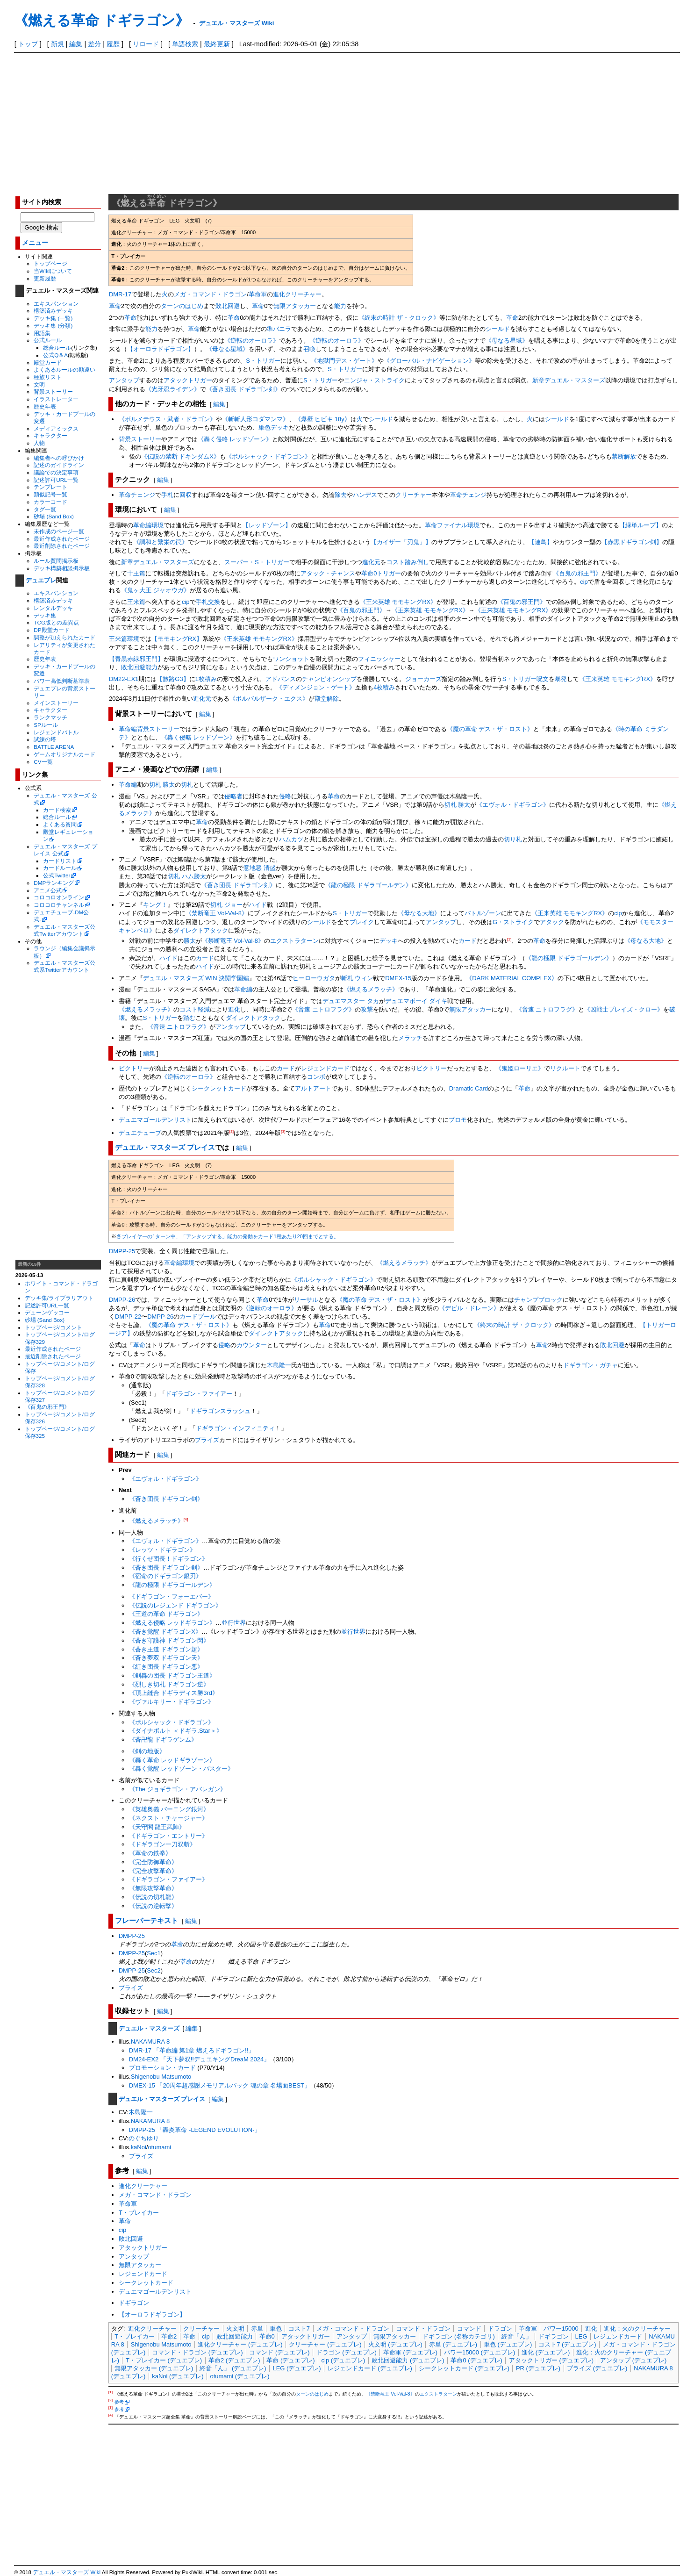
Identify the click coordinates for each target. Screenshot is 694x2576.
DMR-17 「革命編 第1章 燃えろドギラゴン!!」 (191, 2050)
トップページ (50, 263)
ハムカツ (291, 839)
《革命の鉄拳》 (150, 1853)
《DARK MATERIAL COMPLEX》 (512, 978)
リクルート (565, 1068)
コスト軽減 (194, 1009)
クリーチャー (413, 494)
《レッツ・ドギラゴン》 (162, 1549)
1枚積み (206, 678)
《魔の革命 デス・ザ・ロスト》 (490, 728)
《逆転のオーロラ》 (251, 340)
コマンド (469, 2328)
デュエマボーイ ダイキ (416, 1001)
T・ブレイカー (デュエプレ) (164, 2360)
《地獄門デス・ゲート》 (344, 360)
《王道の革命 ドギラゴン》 (166, 1613)
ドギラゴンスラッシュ (220, 1410)
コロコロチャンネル (59, 905)
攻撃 (367, 1009)
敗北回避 (227, 305)
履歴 (113, 44)
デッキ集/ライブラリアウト (59, 1298)
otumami (159, 2147)
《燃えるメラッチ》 (370, 989)
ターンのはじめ (182, 305)
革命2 (169, 2336)
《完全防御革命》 (153, 1862)
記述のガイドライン (59, 465)
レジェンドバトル (56, 732)
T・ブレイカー (139, 2212)
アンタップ (124, 380)
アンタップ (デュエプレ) (633, 2360)
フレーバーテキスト (146, 1920)
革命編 (128, 784)
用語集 (42, 333)
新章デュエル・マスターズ (568, 380)
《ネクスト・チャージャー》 (168, 1818)
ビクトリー (134, 1068)
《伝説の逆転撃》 (153, 1905)
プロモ (458, 1119)
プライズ (207, 1439)
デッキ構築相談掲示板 (62, 568)
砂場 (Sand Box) (54, 516)
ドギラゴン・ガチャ (590, 1365)
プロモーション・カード (162, 2067)
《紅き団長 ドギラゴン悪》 (166, 1666)
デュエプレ (41, 580)
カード (467, 940)
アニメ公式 (48, 890)
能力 (340, 305)
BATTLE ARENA (54, 747)
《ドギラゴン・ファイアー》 (168, 1879)
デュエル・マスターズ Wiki (236, 23)
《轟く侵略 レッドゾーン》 (235, 439)
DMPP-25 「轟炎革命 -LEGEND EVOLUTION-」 (195, 2129)
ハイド (258, 904)
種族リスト (48, 377)
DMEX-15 (398, 978)
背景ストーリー (53, 391)
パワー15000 (561, 2328)
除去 (341, 494)
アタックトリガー (188, 380)
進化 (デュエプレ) (546, 2352)
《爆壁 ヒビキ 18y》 (323, 419)
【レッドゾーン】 (267, 525)
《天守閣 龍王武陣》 (157, 1826)
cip (584, 581)
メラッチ (410, 1037)
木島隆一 (279, 1365)
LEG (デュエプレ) (297, 2368)
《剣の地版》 (147, 1751)
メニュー (35, 242)
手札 (167, 494)
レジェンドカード (325, 1068)
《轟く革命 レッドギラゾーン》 (172, 1760)
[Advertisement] (347, 122)
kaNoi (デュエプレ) (177, 2376)
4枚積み (384, 687)
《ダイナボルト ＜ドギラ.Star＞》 (175, 1730)
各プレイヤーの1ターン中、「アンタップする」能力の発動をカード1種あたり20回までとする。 (227, 1236)
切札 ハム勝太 (187, 876)
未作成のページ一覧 (59, 531)
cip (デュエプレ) (343, 2360)
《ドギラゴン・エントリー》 (168, 1835)
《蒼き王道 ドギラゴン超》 (166, 1649)
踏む (189, 1017)
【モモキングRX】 (176, 638)
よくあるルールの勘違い (64, 369)
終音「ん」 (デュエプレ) (233, 2368)
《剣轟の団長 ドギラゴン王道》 (172, 1675)
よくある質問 (60, 824)
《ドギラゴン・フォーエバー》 (171, 1596)
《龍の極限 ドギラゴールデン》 (368, 885)
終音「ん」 (516, 2336)
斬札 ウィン (357, 978)
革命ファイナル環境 (452, 525)
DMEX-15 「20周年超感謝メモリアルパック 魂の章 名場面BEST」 (219, 2085)
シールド (498, 328)
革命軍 (258, 294)
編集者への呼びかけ (59, 458)
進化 (234, 1009)
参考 (119, 2401)
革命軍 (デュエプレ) (410, 2352)
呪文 (543, 678)
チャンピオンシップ (329, 678)
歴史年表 (45, 406)
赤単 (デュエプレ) (453, 2344)
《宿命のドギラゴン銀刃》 (165, 1575)
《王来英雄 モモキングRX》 (398, 601)
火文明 (235, 2328)
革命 (115, 305)
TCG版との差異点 (56, 622)
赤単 (257, 2328)
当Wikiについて (53, 271)
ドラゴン (500, 2328)
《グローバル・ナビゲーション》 (429, 360)
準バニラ (279, 328)
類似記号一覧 (50, 494)
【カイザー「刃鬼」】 (401, 541)
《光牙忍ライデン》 (172, 389)
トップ (28, 44)
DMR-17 (120, 294)
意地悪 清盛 (259, 867)
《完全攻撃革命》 (153, 1870)
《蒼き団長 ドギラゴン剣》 (243, 389)
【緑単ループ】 (640, 525)
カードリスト (60, 861)
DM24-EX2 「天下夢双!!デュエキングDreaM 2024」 (199, 2059)
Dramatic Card (468, 1088)
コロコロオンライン (59, 897)
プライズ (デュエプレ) (597, 2368)
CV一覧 (43, 762)
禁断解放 (624, 456)
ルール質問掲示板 (56, 561)
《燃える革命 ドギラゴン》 (101, 20)
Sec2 (154, 1970)
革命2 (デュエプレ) (234, 2360)
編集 (75, 44)
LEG (581, 2336)
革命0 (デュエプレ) (476, 2360)
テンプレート (50, 487)
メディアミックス (56, 428)
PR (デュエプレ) (538, 2368)
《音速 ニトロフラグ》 (323, 1009)
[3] (283, 1131)
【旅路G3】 (173, 678)
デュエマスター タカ (350, 1001)
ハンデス (365, 494)
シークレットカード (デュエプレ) (464, 2368)
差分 (94, 44)
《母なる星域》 (507, 340)
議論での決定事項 (56, 472)
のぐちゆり (144, 2138)
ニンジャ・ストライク (374, 380)
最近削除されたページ (62, 546)
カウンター (251, 1345)
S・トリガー (263, 360)
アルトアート (313, 1088)
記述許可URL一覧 (56, 480)
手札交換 (208, 601)
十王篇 (136, 573)
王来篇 (136, 601)
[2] (231, 1131)
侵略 (285, 796)
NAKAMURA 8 (150, 2041)
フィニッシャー (379, 658)
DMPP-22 (128, 1316)
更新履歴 (45, 278)
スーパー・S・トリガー (256, 562)
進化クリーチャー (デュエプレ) (240, 2344)
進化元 (371, 562)
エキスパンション (56, 304)
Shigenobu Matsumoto (161, 2076)
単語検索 (185, 44)
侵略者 (233, 796)
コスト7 (299, 2328)
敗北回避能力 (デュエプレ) (408, 2360)
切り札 (513, 839)
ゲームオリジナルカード (64, 754)
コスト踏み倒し (407, 562)
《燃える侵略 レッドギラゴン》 (172, 1622)
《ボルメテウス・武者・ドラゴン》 (167, 419)
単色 (264, 427)
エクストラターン (294, 940)
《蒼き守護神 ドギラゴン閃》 (169, 1640)
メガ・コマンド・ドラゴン (210, 294)
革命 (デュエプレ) (290, 2360)
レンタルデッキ (53, 608)
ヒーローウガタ (314, 978)
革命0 (267, 2336)
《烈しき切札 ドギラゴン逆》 (169, 1684)
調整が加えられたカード (64, 637)
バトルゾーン (483, 913)
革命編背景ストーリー (149, 728)
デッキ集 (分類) (53, 326)
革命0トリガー (381, 573)
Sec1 (154, 1953)
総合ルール (57, 347)
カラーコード (50, 502)
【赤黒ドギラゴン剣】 (631, 541)
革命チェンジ (137, 494)
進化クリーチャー (297, 294)
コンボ (316, 1076)
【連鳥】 (541, 541)
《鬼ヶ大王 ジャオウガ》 (155, 590)
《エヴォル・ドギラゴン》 (512, 804)
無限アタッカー (294, 305)
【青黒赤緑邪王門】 (136, 658)
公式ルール (48, 340)
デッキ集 (45, 615)
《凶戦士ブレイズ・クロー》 (623, 1009)
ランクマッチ (50, 717)
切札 (187, 784)
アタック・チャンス (327, 573)
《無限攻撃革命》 (153, 1888)
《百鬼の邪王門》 (47, 1407)
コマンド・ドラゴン (423, 2328)
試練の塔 (45, 739)
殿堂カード (48, 362)
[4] (186, 1519)
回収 (185, 494)
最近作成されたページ (62, 539)
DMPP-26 (122, 1299)
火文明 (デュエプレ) (395, 2344)
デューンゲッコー (47, 1312)
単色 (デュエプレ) (508, 2344)
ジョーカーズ (423, 678)
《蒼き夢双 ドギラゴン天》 (166, 1657)
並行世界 (234, 1622)
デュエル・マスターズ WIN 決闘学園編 (196, 978)
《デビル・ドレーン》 (469, 1308)
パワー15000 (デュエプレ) (479, 2352)
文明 (39, 384)
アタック (552, 922)
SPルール (46, 725)
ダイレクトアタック (200, 930)
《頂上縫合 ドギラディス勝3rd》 (173, 1692)
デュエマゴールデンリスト (155, 1119)
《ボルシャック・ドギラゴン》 (268, 456)
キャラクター (50, 435)
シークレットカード (219, 1088)
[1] (509, 939)
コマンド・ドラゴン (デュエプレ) (197, 2352)
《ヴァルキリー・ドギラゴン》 (171, 1701)
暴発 (561, 678)
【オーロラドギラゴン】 (160, 348)
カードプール (197, 1316)
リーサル (306, 1299)
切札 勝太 (162, 784)
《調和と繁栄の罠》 (160, 541)
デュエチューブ (140, 1132)
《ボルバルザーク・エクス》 (268, 698)
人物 (39, 443)
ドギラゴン (134, 2302)
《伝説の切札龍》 (153, 1897)
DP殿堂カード (51, 630)
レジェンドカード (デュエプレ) (370, 2368)
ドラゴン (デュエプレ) (346, 2352)
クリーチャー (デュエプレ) (325, 2344)
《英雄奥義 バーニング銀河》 (169, 1809)
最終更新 (217, 44)
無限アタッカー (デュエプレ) (153, 2368)
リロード (146, 44)
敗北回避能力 (139, 667)
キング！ (155, 904)
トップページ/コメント (53, 1327)
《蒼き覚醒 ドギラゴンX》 (165, 1631)
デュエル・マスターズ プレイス (165, 1147)
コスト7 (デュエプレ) (567, 2344)
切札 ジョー (226, 904)
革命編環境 (148, 525)
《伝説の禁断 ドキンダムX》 (180, 456)
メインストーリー (56, 703)
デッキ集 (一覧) (53, 318)
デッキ (280, 427)
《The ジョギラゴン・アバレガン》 (177, 1789)
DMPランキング (54, 883)
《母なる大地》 (419, 913)
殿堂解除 (327, 698)
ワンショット (291, 658)
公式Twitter (56, 875)
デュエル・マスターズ (149, 2028)
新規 (57, 44)
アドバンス (280, 678)
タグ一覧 (45, 509)
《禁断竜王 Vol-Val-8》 (217, 913)
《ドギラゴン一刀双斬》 (162, 1844)
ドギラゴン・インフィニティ (235, 1428)
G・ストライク (513, 922)
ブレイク (362, 922)
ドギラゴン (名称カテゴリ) (458, 2336)
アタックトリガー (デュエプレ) (551, 2360)
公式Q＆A (55, 355)
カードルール (60, 868)
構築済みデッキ (53, 311)
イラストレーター (56, 399)
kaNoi (138, 2147)
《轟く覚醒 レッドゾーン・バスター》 (181, 1768)
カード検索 (57, 810)
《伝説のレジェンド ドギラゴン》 (175, 1605)
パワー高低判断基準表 (62, 681)
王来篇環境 (124, 638)
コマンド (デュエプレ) (279, 2352)
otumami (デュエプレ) (240, 2376)
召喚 (309, 348)
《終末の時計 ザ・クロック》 (398, 317)
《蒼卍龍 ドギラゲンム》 (163, 1739)
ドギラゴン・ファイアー (198, 1393)
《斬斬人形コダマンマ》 (255, 419)
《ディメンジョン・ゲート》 (315, 687)
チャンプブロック (538, 1299)
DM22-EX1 (123, 678)
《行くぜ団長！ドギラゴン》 (168, 1558)
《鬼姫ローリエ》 (519, 1068)
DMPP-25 (122, 1251)
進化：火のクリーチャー (637, 2328)
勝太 (190, 940)
